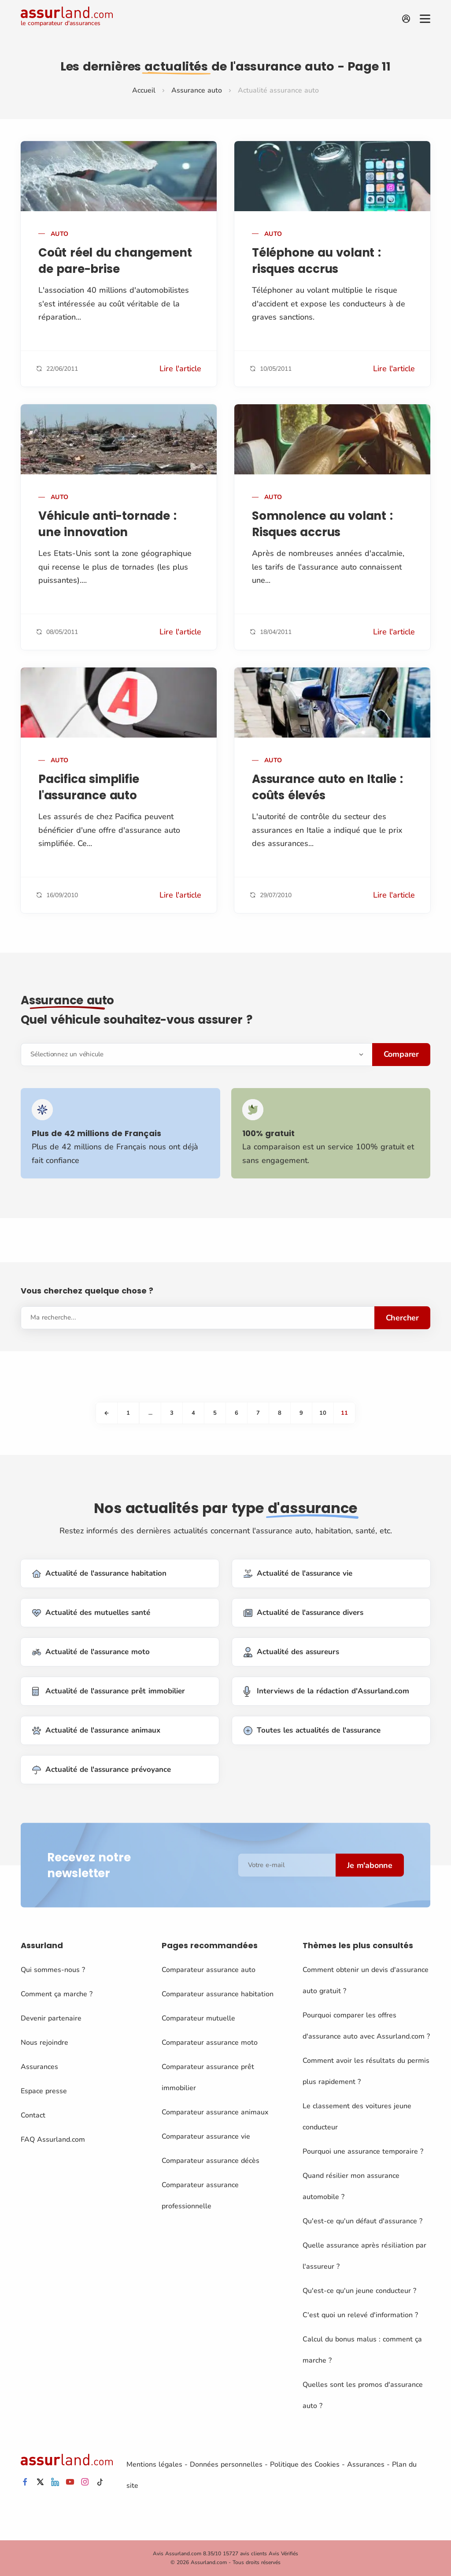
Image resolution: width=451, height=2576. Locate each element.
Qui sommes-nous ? (53, 1970)
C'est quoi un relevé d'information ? (360, 2315)
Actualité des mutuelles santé (91, 1613)
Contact (33, 2115)
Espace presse (44, 2091)
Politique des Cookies (305, 2464)
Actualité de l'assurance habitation (99, 1573)
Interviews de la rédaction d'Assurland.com (326, 1691)
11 (344, 1413)
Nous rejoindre (44, 2042)
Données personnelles (226, 2464)
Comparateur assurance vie (206, 2136)
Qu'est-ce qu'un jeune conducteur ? (359, 2291)
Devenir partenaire (51, 2018)
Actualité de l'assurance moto (91, 1652)
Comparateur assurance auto (208, 1970)
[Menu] (425, 19)
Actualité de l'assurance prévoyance (101, 1769)
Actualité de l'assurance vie (298, 1573)
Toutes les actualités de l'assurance (312, 1730)
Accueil (143, 90)
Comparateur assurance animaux (215, 2112)
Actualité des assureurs (291, 1652)
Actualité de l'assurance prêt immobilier (108, 1691)
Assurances (39, 2067)
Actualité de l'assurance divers (303, 1613)
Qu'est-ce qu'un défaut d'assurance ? (362, 2221)
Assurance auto (196, 90)
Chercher (402, 1317)
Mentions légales (154, 2464)
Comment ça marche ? (56, 1994)
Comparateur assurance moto (210, 2042)
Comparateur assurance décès (210, 2161)
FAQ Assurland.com (53, 2139)
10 (322, 1413)
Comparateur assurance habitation (218, 1994)
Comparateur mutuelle (198, 2018)
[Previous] (107, 1413)
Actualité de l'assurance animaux (96, 1730)
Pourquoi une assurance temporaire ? (363, 2151)
